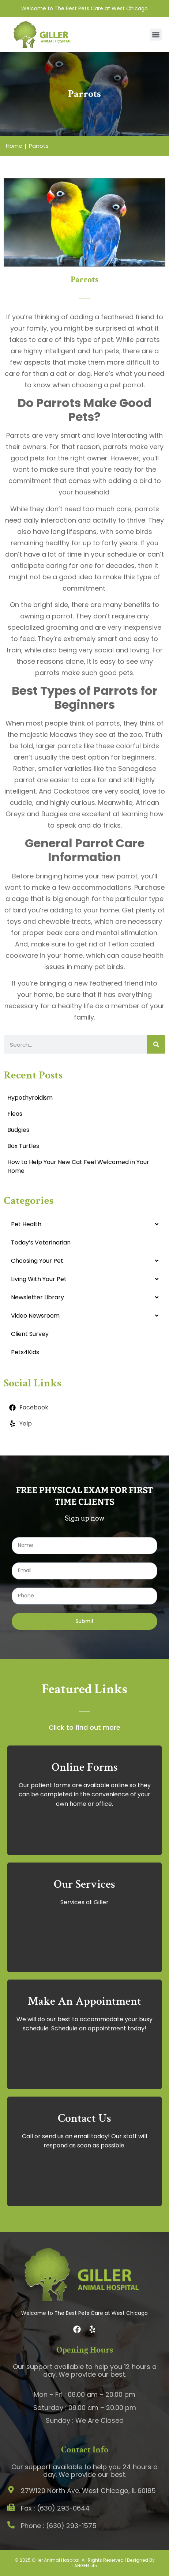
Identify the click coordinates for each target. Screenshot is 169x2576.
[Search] (156, 1044)
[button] (156, 35)
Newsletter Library (37, 1297)
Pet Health (26, 1224)
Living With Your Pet (39, 1279)
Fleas (14, 1114)
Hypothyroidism (30, 1097)
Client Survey (30, 1334)
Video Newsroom (35, 1315)
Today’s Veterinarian (41, 1242)
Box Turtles (23, 1146)
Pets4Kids (25, 1352)
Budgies (18, 1130)
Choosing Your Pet (37, 1261)
